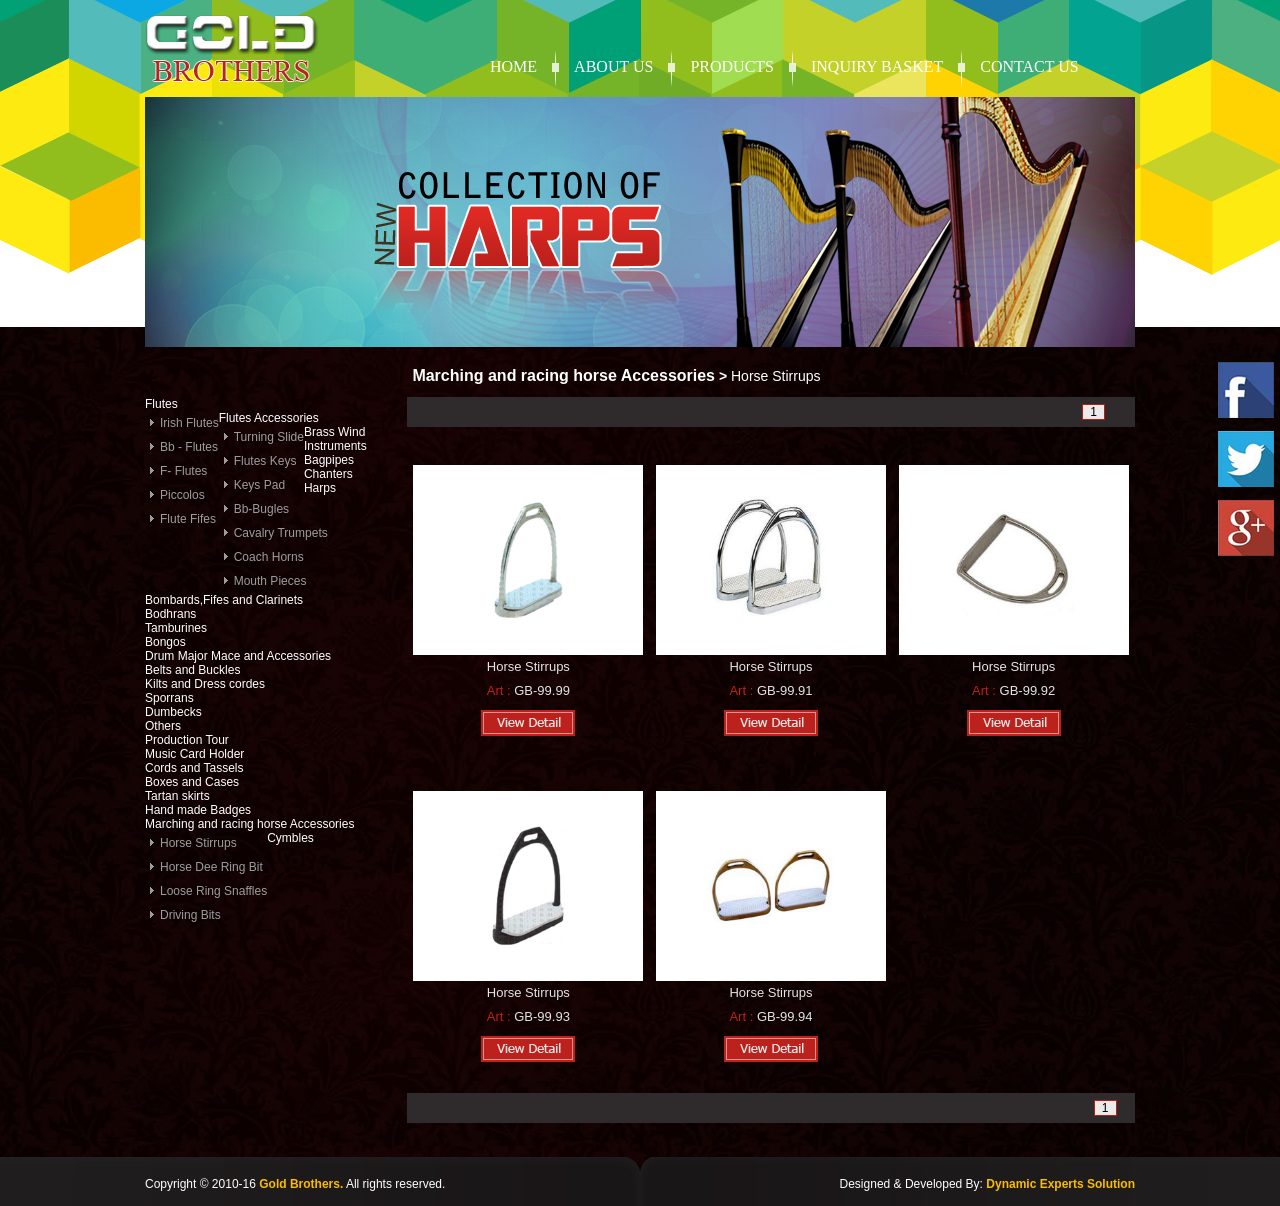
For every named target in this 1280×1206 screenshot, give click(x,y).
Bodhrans (170, 614)
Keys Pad (259, 485)
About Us (613, 66)
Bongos (165, 642)
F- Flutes (183, 471)
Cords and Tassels (194, 768)
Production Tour (187, 740)
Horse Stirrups (198, 843)
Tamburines (176, 628)
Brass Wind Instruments (335, 439)
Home (513, 66)
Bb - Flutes (189, 447)
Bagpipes (329, 460)
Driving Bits (190, 915)
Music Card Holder (194, 754)
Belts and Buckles (192, 670)
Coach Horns (269, 557)
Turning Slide (269, 437)
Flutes (161, 404)
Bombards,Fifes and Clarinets (224, 600)
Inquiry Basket (877, 66)
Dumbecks (173, 712)
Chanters (328, 474)
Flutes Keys (265, 461)
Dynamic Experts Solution (1060, 1184)
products (732, 66)
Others (163, 726)
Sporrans (169, 698)
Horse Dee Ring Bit (211, 867)
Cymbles (290, 838)
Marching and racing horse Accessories (249, 824)
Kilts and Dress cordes (205, 684)
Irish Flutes (189, 423)
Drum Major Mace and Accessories (238, 656)
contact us (1029, 66)
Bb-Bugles (261, 509)
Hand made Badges (198, 810)
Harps (320, 488)
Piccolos (182, 495)
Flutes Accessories (269, 418)
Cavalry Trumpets (281, 533)
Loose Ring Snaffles (213, 891)
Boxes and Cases (192, 782)
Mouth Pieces (270, 581)
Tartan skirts (177, 796)
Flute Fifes (188, 519)
